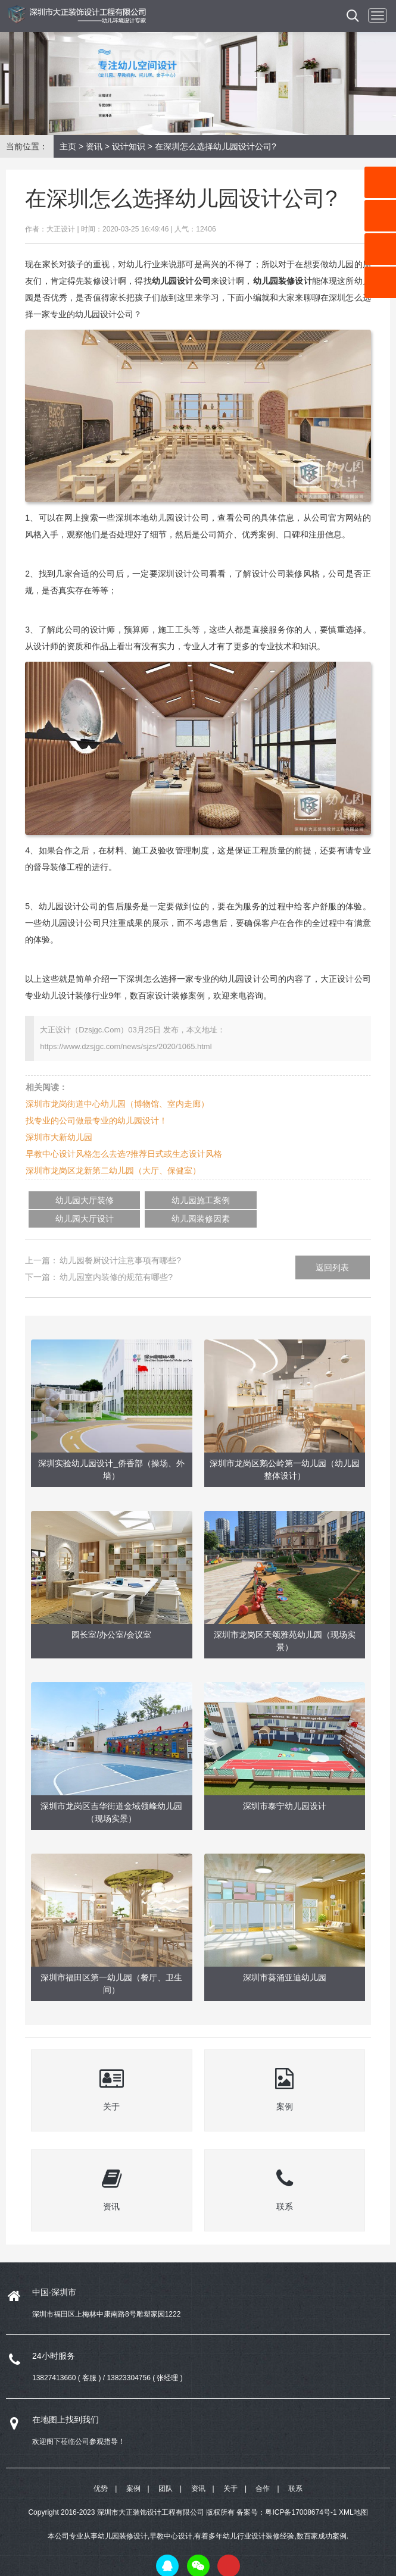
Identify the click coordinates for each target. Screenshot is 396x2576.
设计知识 (128, 146)
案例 (133, 2469)
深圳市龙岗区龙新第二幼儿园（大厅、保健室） (113, 1170)
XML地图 (353, 2493)
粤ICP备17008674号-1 (300, 2493)
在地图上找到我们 (65, 2400)
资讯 (94, 146)
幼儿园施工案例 (141, 1200)
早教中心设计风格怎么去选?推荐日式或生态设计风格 (124, 1154)
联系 (295, 2469)
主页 (68, 146)
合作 (262, 2469)
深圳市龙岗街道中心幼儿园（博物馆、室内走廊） (117, 1104)
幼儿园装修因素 (293, 1200)
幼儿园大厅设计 (217, 1200)
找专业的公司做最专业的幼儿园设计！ (96, 1120)
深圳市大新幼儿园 (59, 1137)
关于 (230, 2469)
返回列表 (332, 1249)
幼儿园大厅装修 (65, 1200)
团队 (165, 2469)
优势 (100, 2469)
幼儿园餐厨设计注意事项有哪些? (120, 1242)
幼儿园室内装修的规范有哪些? (116, 1258)
